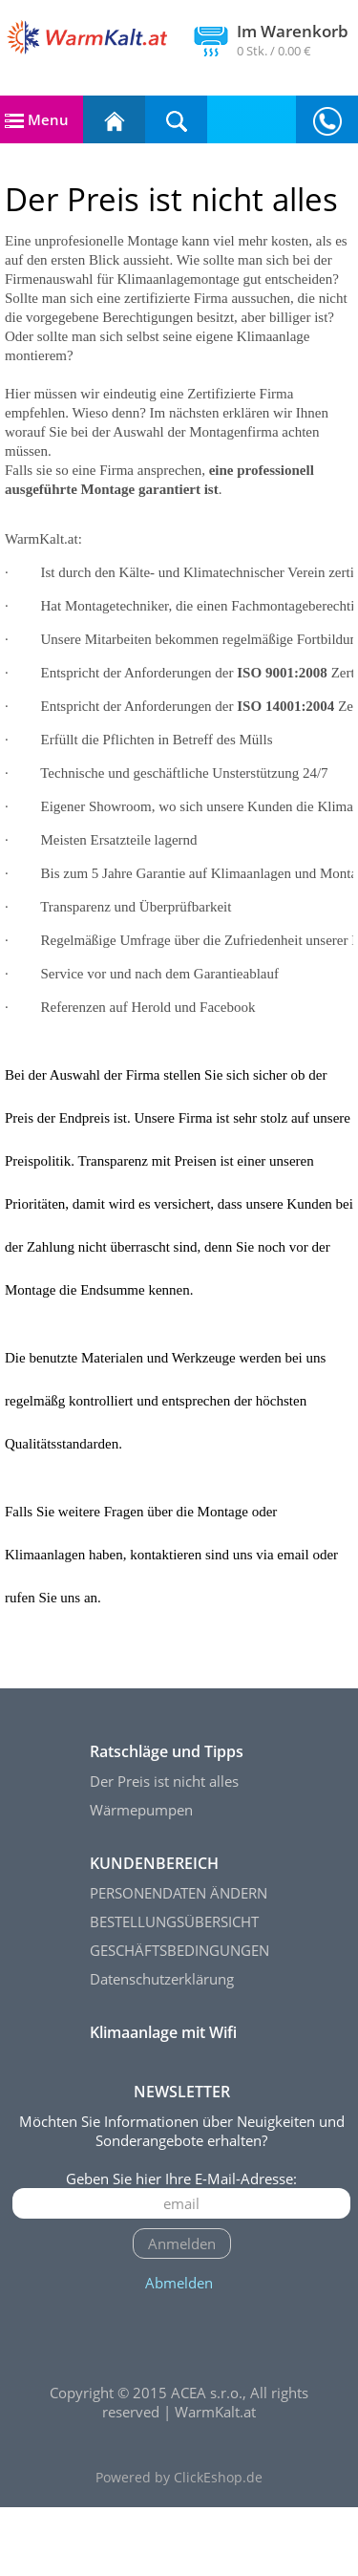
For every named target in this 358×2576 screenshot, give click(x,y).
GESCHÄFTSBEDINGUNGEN (179, 2019)
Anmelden (182, 2312)
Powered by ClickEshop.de (179, 2546)
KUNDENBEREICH (154, 1932)
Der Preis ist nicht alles (164, 1849)
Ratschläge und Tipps (166, 1820)
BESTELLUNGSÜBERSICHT (174, 1990)
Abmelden (179, 2351)
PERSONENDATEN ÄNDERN (178, 1961)
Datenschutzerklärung (162, 2047)
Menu (37, 119)
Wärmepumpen (141, 1878)
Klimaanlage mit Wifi (163, 2101)
